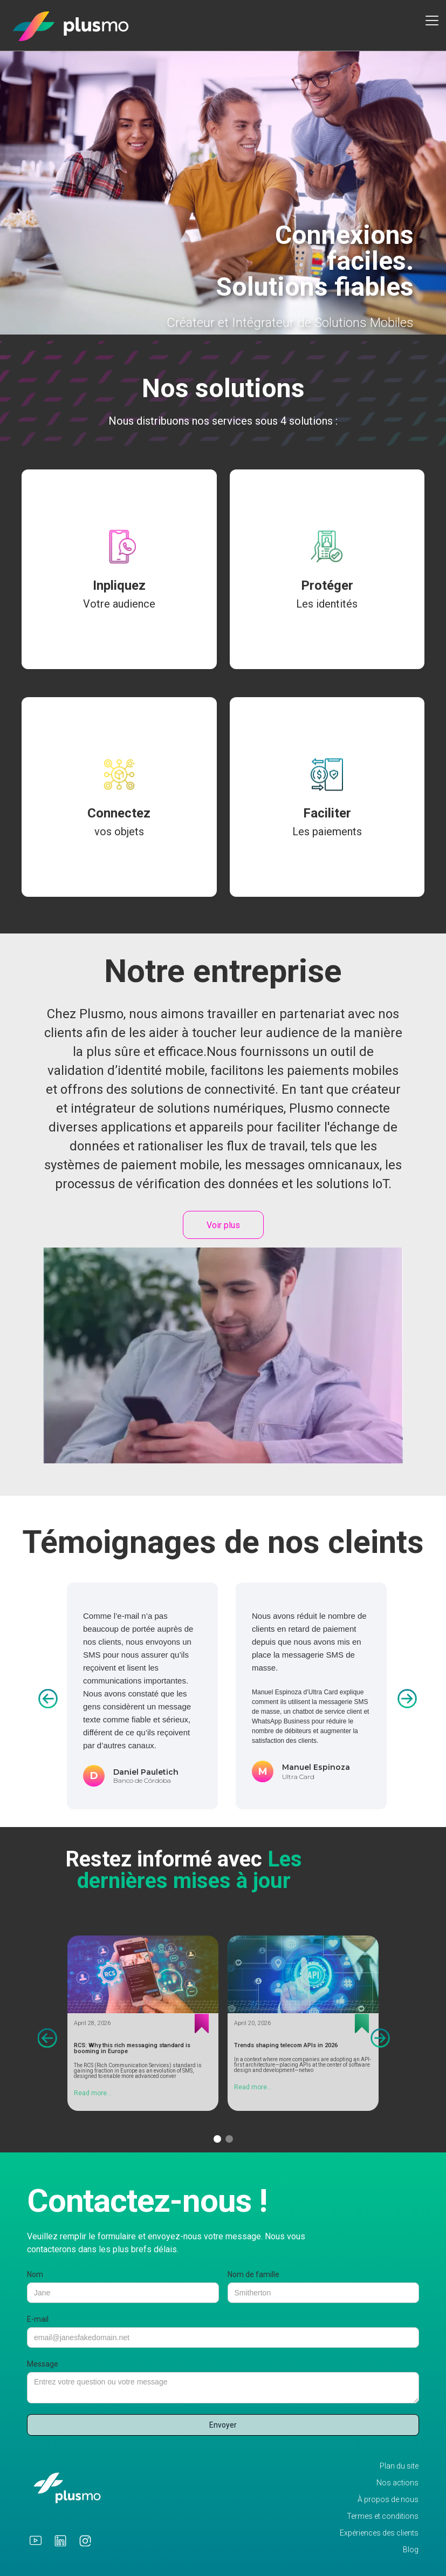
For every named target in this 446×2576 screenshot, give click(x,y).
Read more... (93, 2093)
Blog (410, 2550)
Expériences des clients (379, 2533)
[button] (430, 20)
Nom (35, 2274)
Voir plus (223, 1225)
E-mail (38, 2319)
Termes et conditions (382, 2516)
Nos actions (397, 2483)
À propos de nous (388, 2500)
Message (42, 2364)
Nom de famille (253, 2274)
